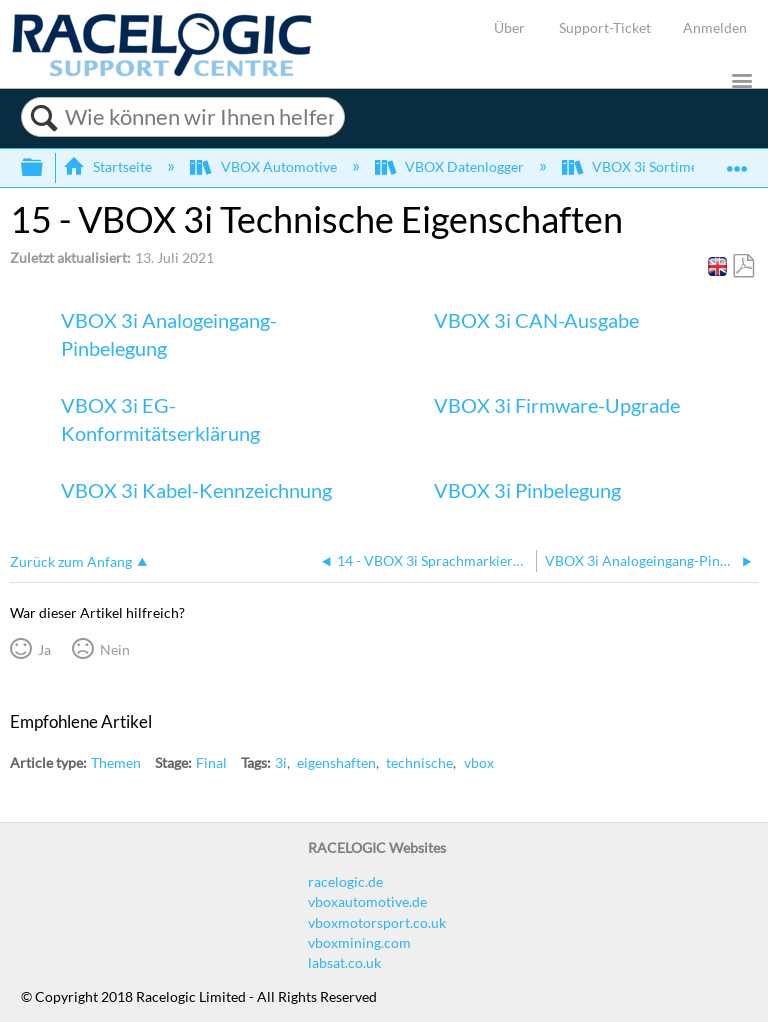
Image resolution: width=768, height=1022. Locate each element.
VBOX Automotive (264, 166)
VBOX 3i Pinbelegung (527, 490)
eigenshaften (336, 762)
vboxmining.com (359, 942)
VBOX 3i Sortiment (638, 166)
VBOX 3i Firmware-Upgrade (557, 405)
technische (419, 762)
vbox (479, 762)
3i (281, 762)
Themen (116, 762)
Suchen (43, 118)
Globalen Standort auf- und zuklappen (737, 161)
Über (509, 27)
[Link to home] (162, 71)
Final (211, 762)
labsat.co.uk (344, 962)
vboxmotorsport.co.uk (377, 922)
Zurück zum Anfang (71, 561)
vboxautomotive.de (367, 901)
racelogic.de (345, 881)
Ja (44, 649)
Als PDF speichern (743, 266)
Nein (115, 649)
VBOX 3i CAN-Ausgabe (536, 320)
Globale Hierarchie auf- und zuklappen (45, 168)
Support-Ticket (605, 27)
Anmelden (715, 27)
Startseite (109, 166)
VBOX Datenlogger (451, 166)
